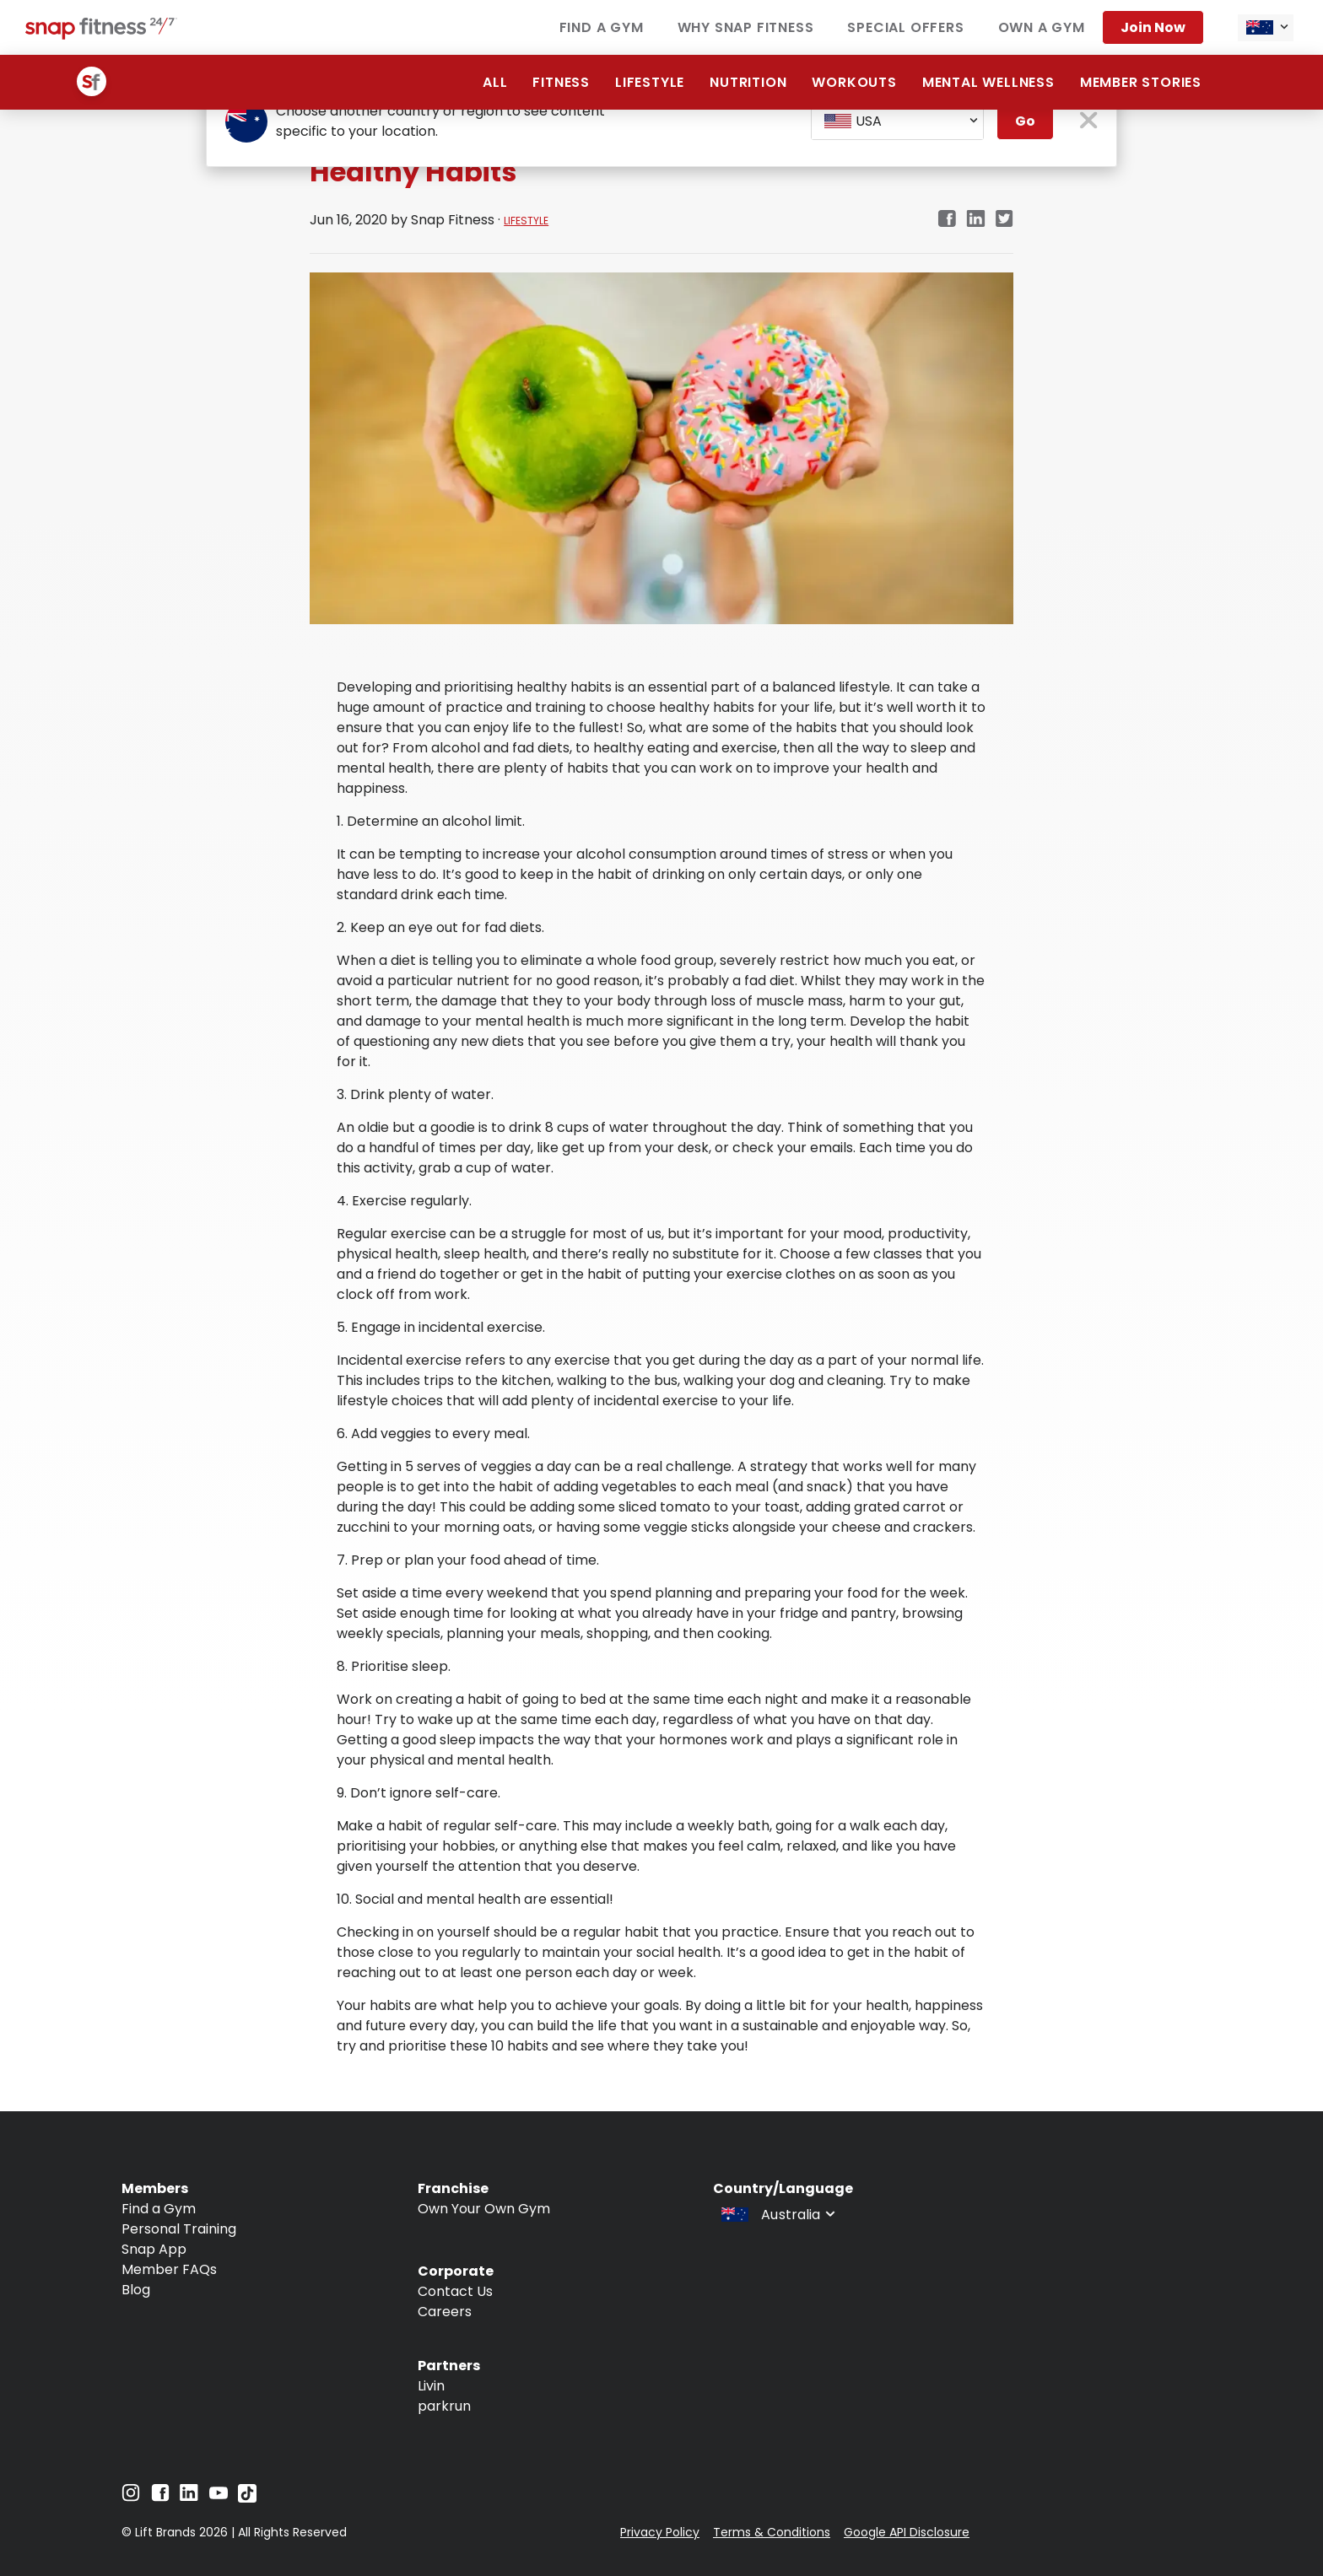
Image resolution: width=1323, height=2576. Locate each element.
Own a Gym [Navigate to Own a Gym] (1041, 27)
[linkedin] (976, 219)
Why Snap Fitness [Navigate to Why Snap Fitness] (746, 27)
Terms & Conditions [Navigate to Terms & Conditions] (771, 2532)
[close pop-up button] (1089, 122)
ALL (495, 82)
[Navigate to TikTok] (247, 2498)
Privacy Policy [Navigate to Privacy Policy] (659, 2532)
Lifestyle (649, 82)
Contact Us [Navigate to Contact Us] (455, 2291)
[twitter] (1004, 219)
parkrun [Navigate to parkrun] (444, 2406)
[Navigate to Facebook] (160, 2497)
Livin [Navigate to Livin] (431, 2385)
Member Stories (1141, 82)
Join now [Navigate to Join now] (1152, 27)
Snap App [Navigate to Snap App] (154, 2249)
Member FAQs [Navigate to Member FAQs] (169, 2269)
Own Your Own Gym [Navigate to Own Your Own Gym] (484, 2208)
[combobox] (1265, 27)
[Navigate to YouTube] (218, 2497)
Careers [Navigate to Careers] (445, 2311)
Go (1025, 121)
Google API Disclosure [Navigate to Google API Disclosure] (906, 2532)
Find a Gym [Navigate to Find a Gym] (601, 27)
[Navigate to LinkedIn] (189, 2496)
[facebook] (946, 219)
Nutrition (748, 82)
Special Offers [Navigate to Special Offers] (905, 27)
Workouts (854, 82)
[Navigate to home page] (101, 35)
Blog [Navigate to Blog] (136, 2289)
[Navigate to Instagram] (131, 2497)
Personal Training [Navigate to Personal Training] (179, 2229)
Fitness (561, 82)
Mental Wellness (988, 82)
